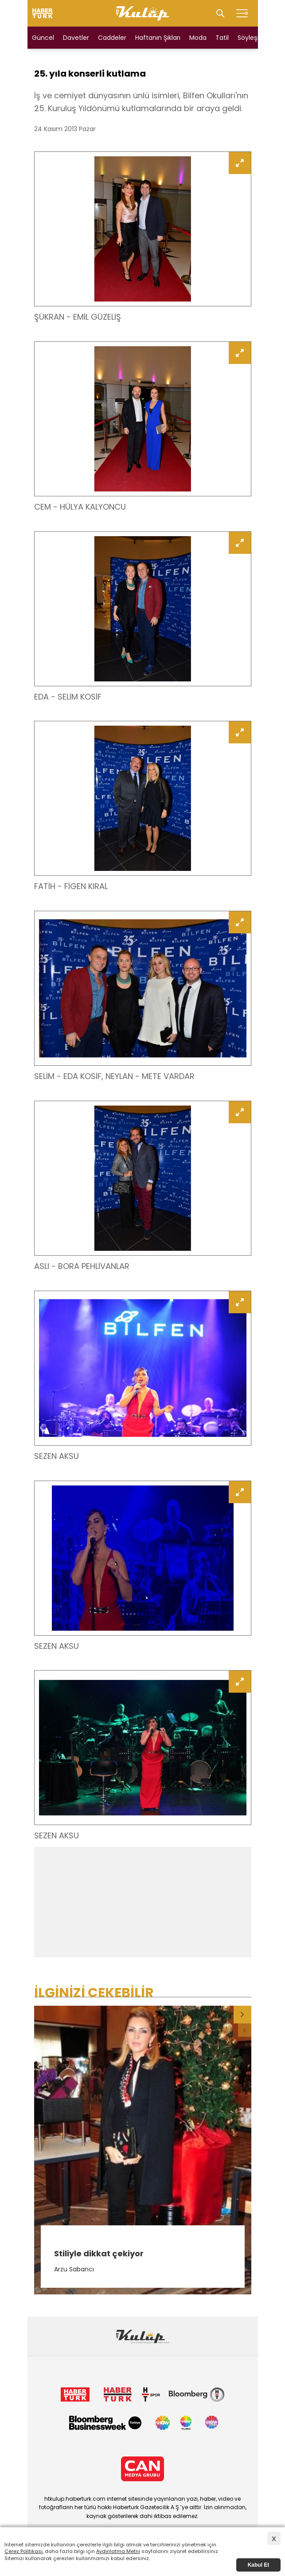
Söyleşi (248, 37)
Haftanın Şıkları (157, 37)
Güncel (43, 37)
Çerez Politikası (23, 2551)
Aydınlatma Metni (118, 2551)
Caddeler (112, 37)
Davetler (76, 37)
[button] (242, 2014)
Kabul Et (258, 2565)
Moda (198, 37)
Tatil (222, 37)
